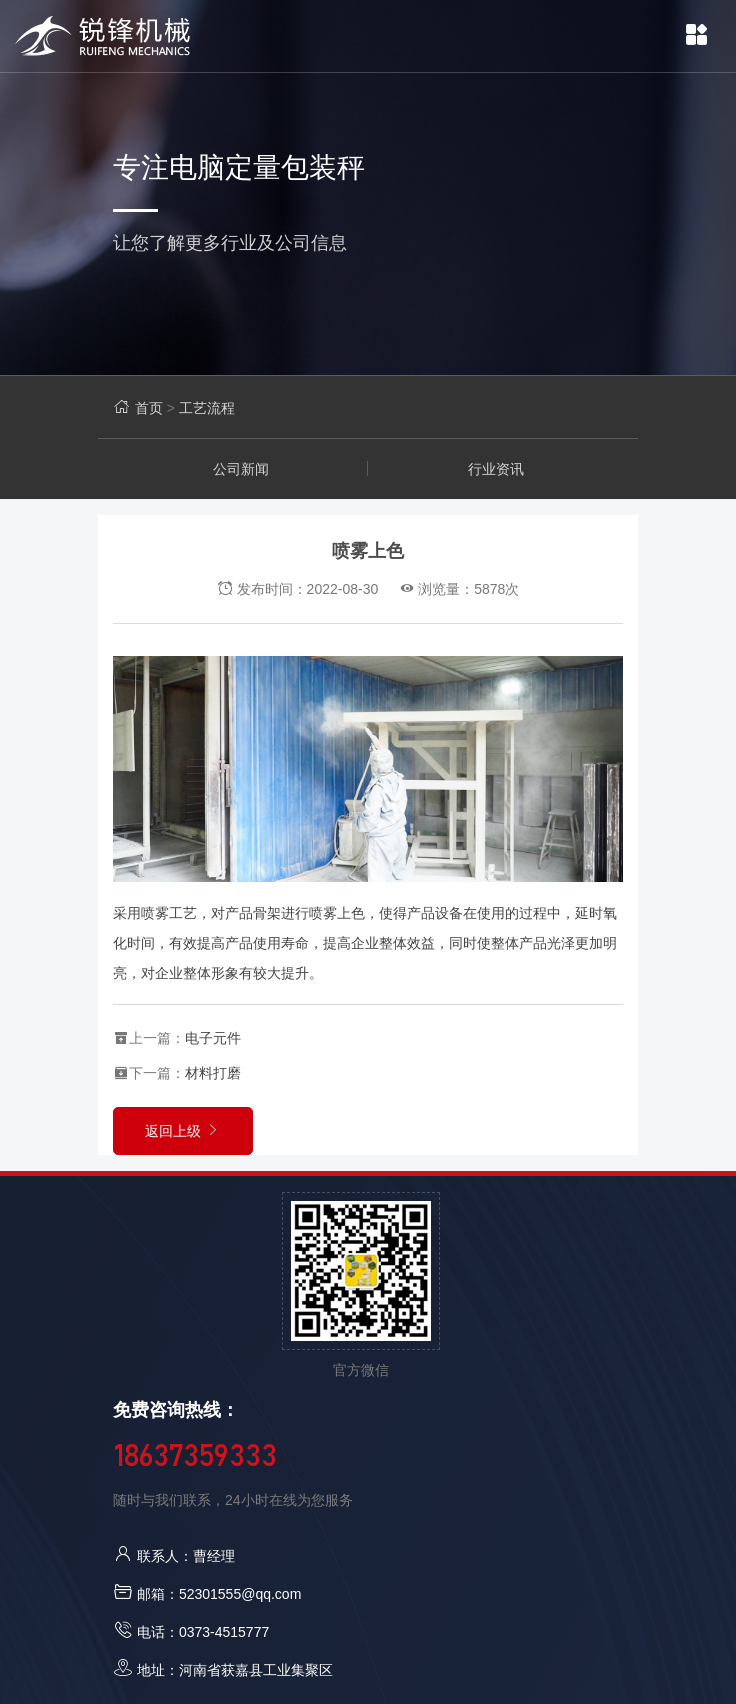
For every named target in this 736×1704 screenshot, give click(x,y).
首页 (149, 408)
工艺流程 (207, 408)
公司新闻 (241, 469)
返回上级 (183, 1131)
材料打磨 (213, 1073)
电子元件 (213, 1038)
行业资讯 (496, 469)
